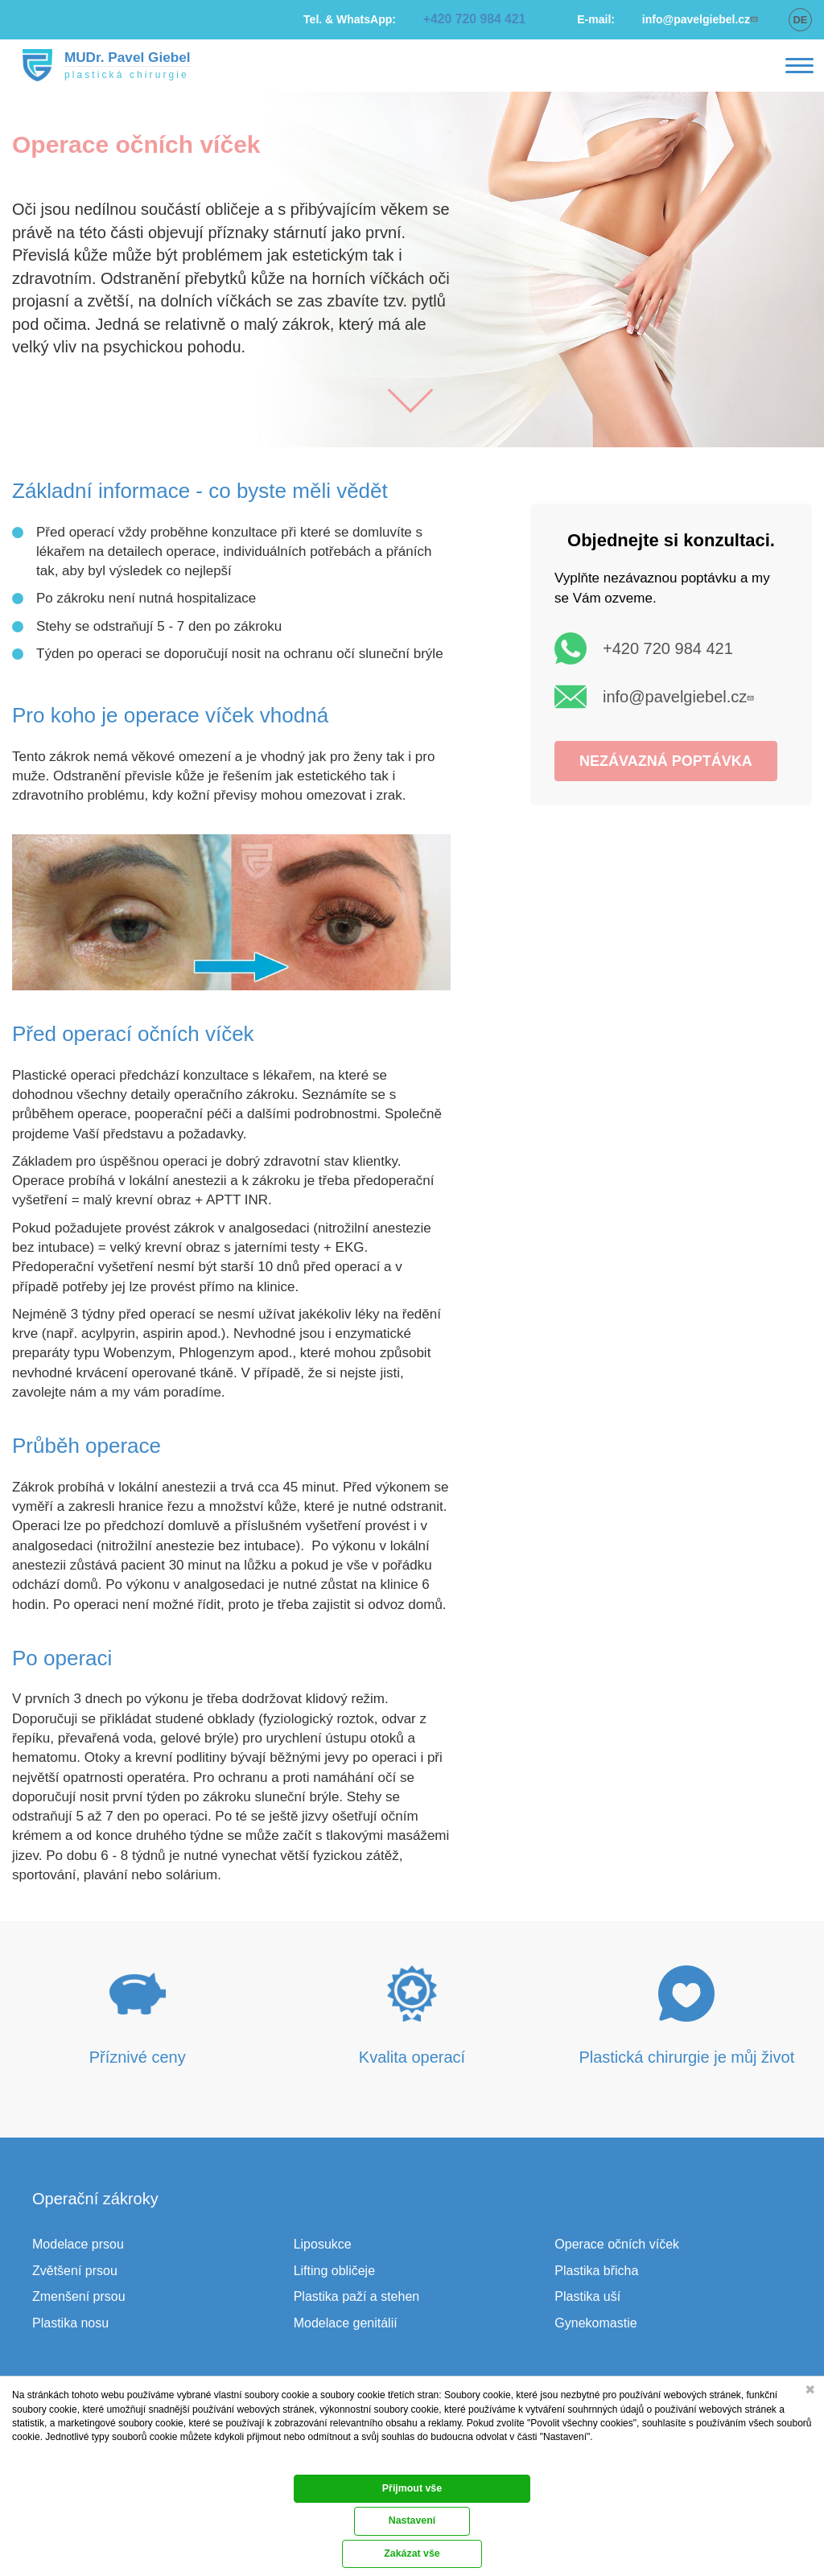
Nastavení (412, 2556)
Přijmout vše (412, 2526)
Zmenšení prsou (79, 2296)
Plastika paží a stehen (357, 2296)
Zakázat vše (412, 2495)
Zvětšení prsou (74, 2271)
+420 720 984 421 (668, 648)
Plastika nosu (70, 2323)
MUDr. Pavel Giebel (117, 57)
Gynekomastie (595, 2323)
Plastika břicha (596, 2271)
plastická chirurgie (116, 74)
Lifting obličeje (334, 2271)
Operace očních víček (616, 2244)
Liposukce (323, 2244)
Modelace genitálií (346, 2323)
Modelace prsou (78, 2244)
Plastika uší (587, 2296)
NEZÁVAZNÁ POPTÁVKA (665, 761)
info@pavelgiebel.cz (680, 697)
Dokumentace (37, 2459)
